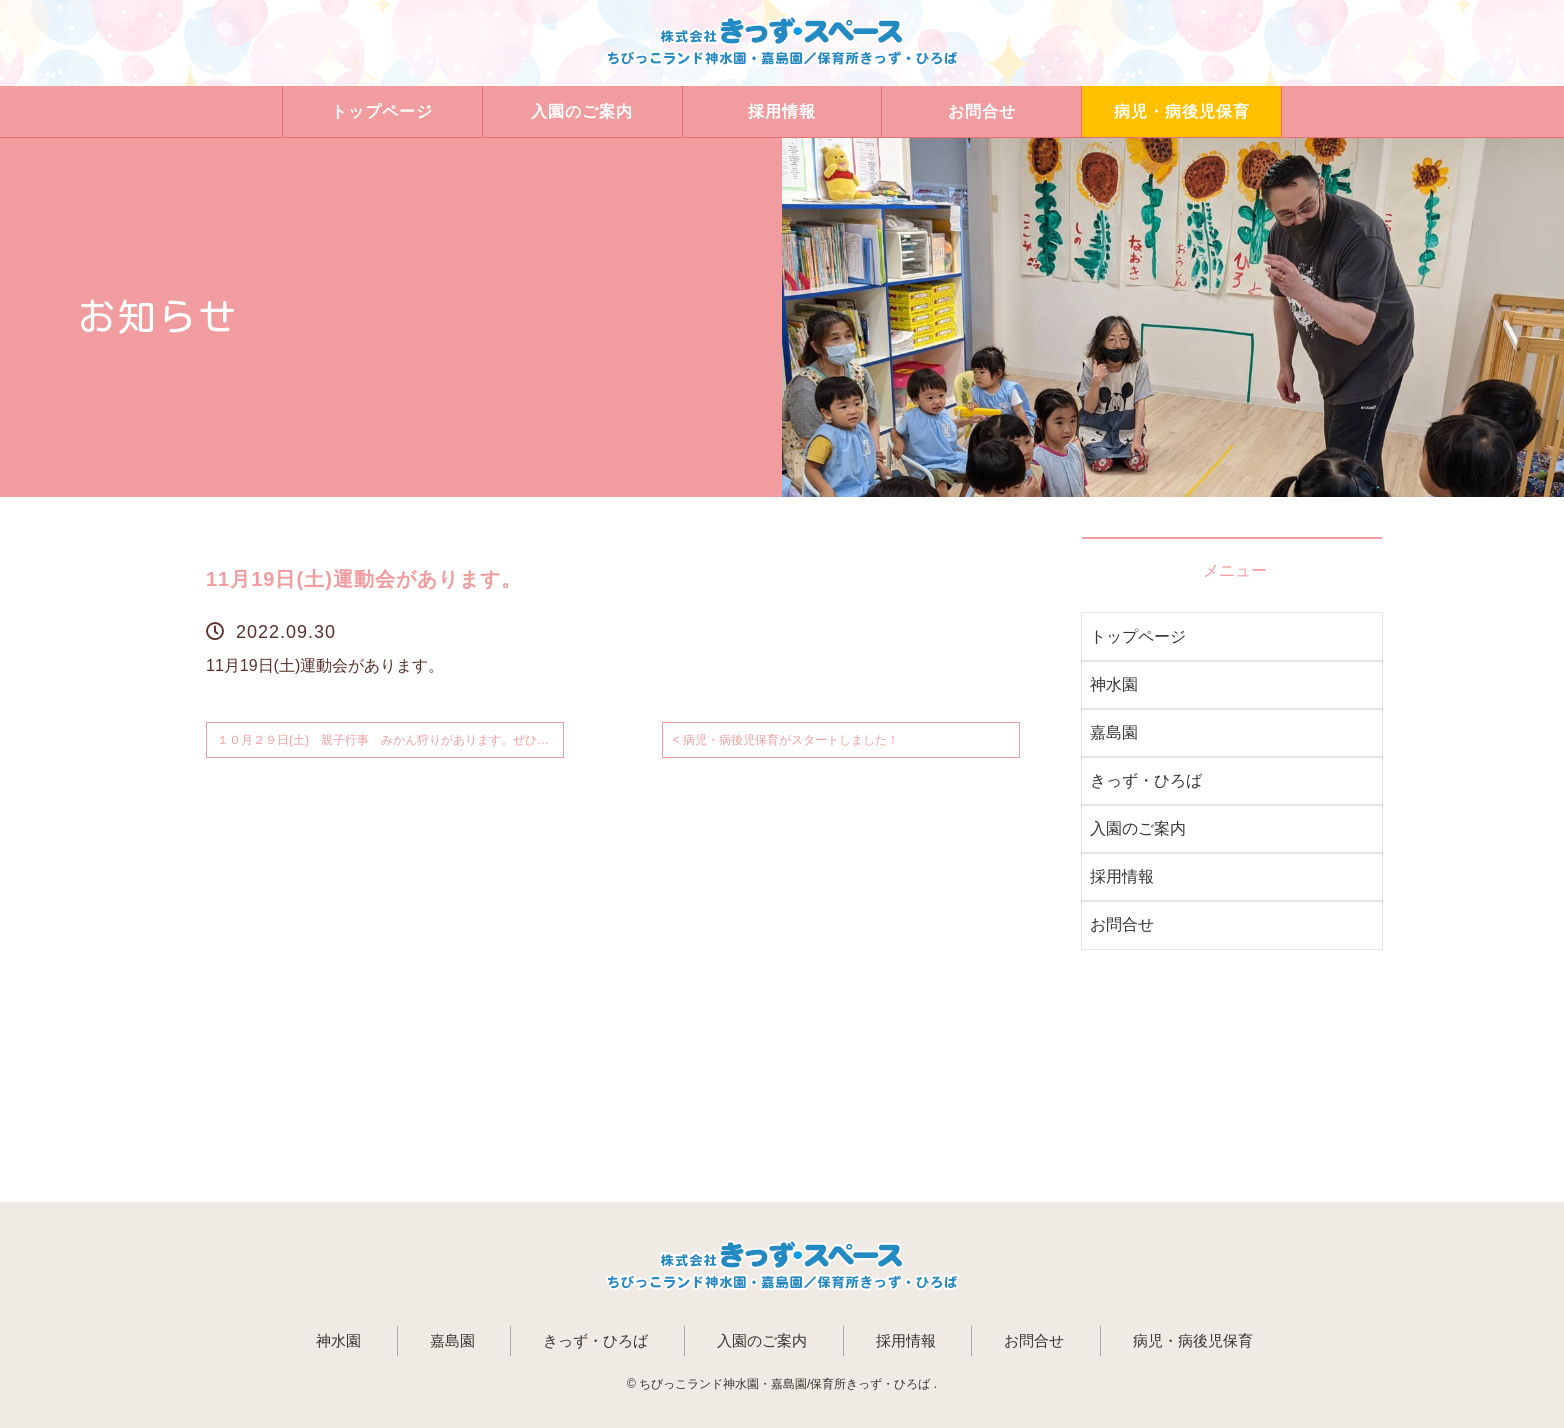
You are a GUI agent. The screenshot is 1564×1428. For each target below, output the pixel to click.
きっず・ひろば (1146, 780)
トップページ (382, 111)
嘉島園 (1114, 732)
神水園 (1114, 684)
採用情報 (782, 111)
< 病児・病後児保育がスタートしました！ (786, 740)
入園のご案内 (582, 111)
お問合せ (982, 111)
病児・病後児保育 (1182, 111)
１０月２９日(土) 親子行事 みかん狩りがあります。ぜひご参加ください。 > (390, 740)
